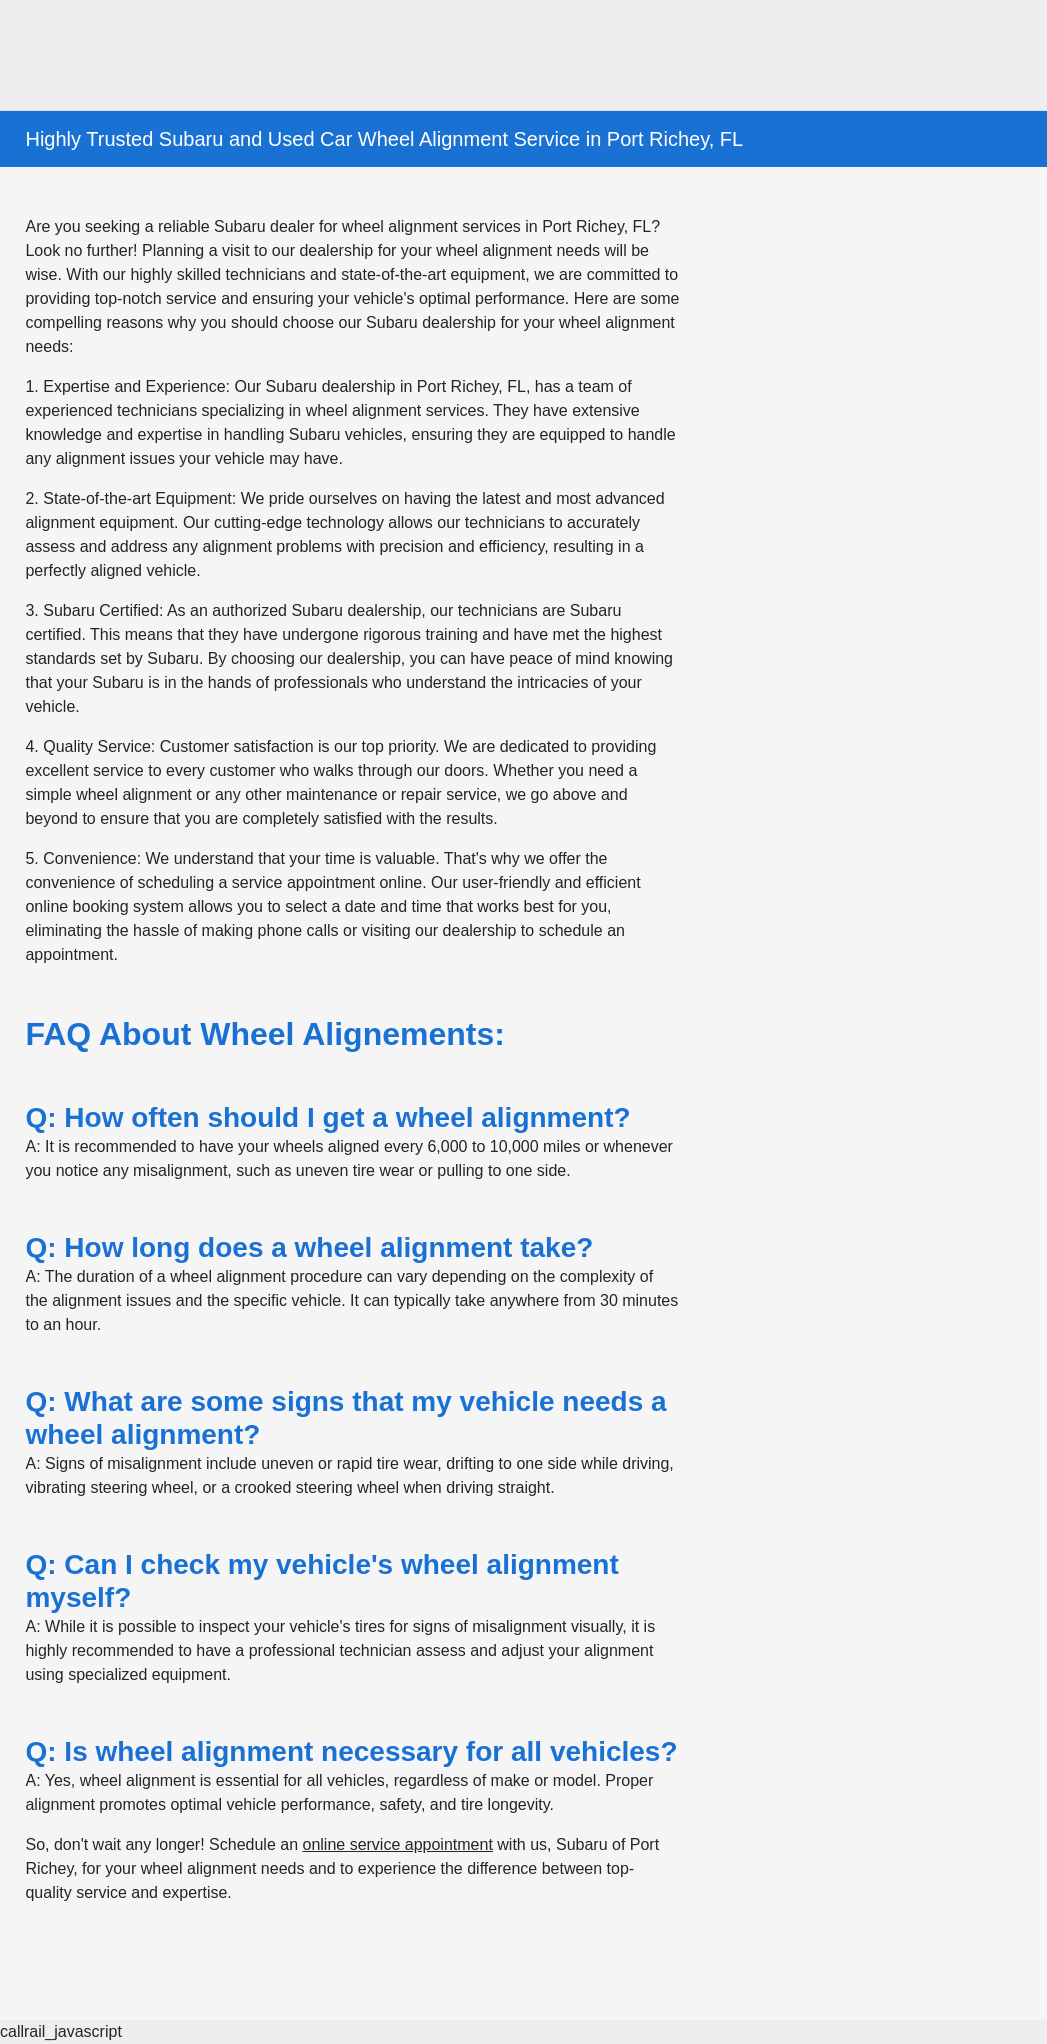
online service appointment (397, 1844)
